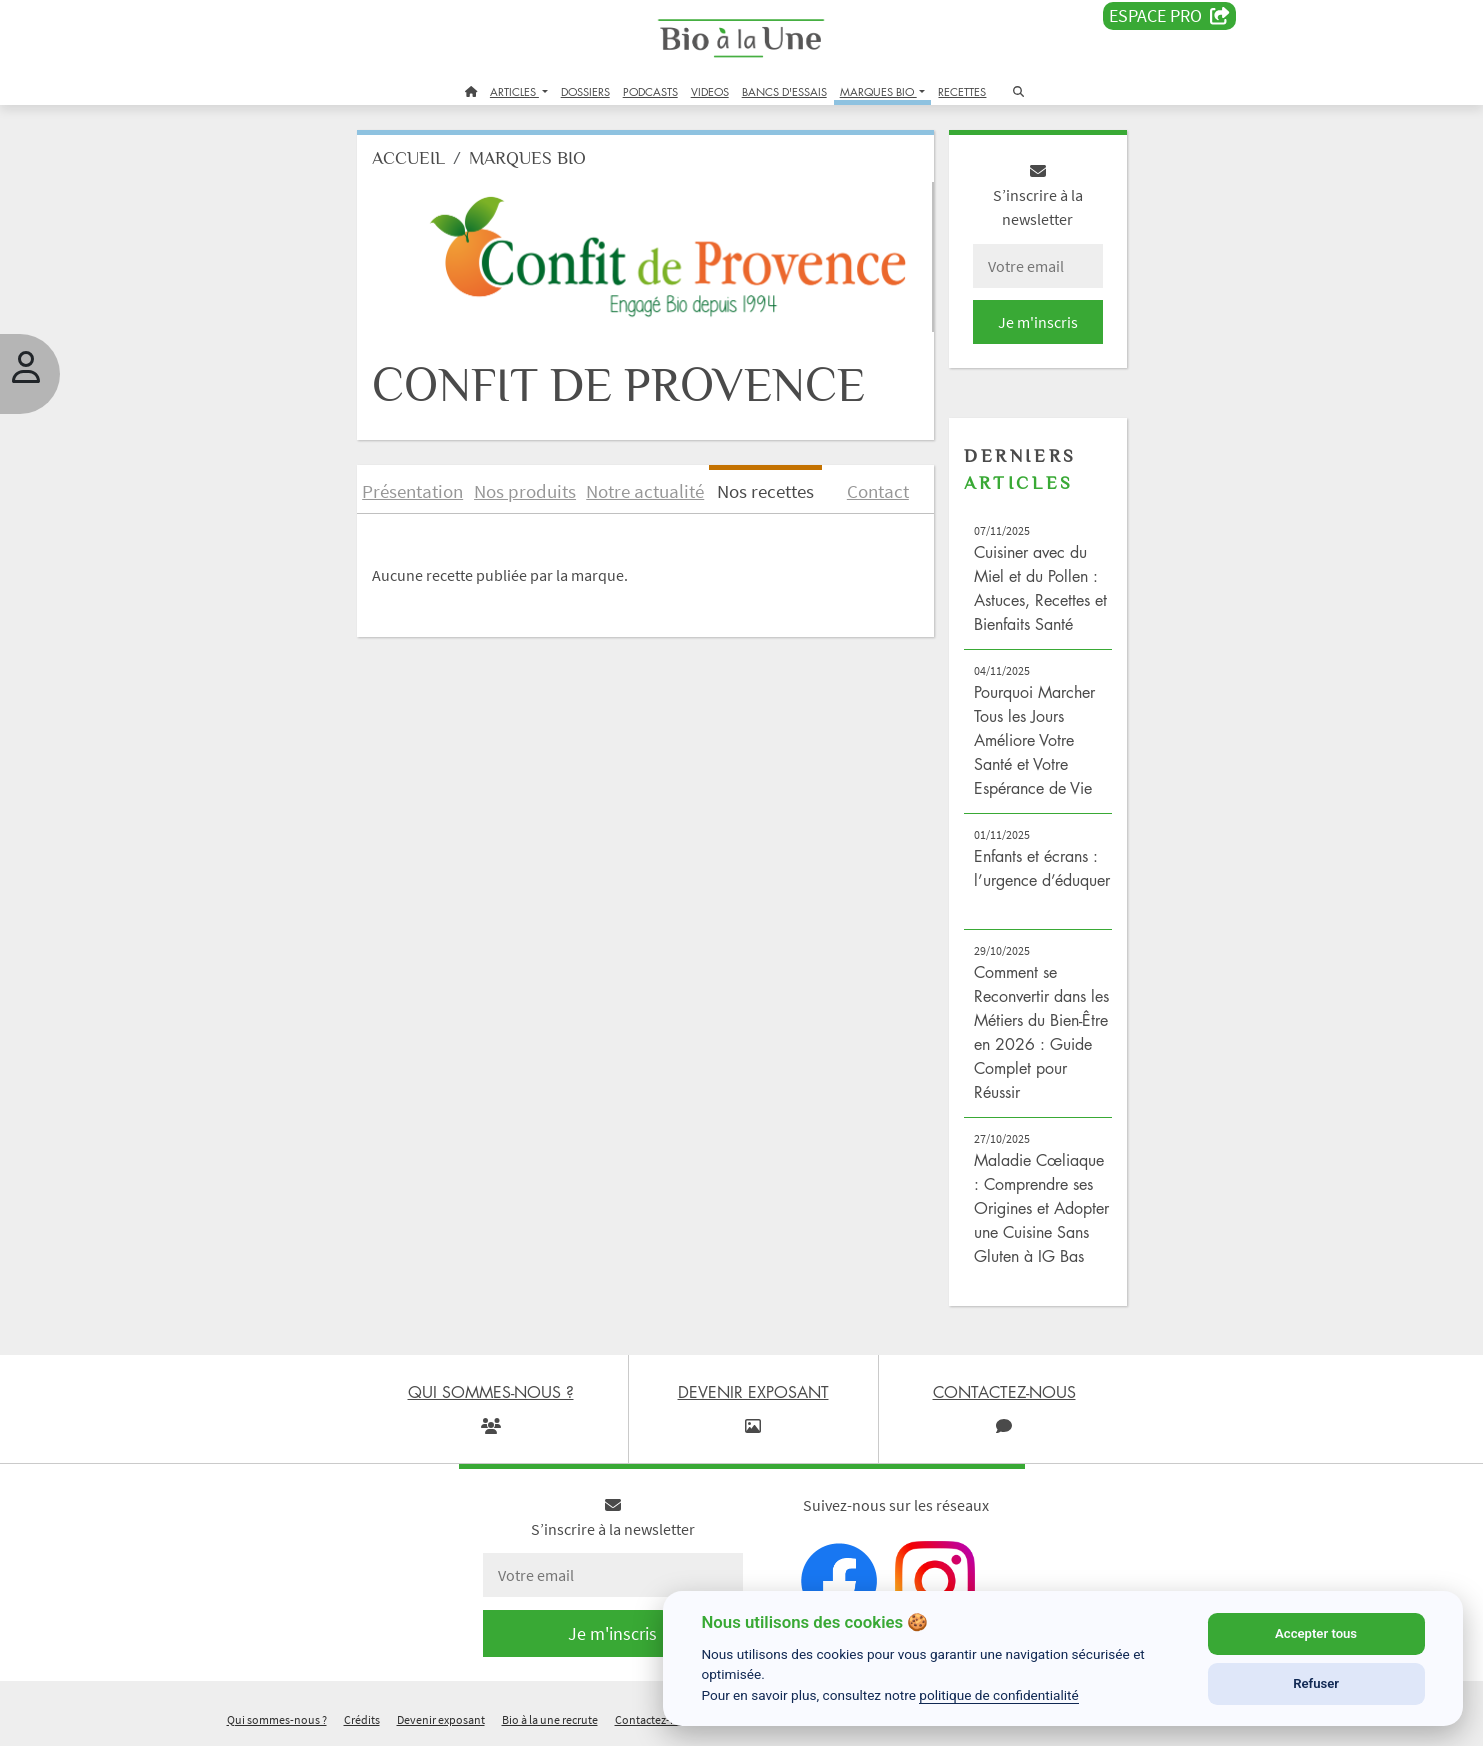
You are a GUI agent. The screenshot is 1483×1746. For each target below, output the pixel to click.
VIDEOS (710, 91)
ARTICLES (514, 91)
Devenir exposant (441, 1719)
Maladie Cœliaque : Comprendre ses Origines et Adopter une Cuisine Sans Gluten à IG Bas (1041, 1208)
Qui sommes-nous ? (277, 1719)
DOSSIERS (585, 91)
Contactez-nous (655, 1719)
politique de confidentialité (999, 1695)
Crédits (362, 1719)
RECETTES (962, 91)
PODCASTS (650, 91)
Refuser (1316, 1683)
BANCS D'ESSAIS (784, 91)
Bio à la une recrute (550, 1719)
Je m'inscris (1038, 322)
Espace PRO (1169, 16)
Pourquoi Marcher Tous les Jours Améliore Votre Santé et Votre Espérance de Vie (1034, 740)
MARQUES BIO (878, 91)
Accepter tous (1316, 1633)
